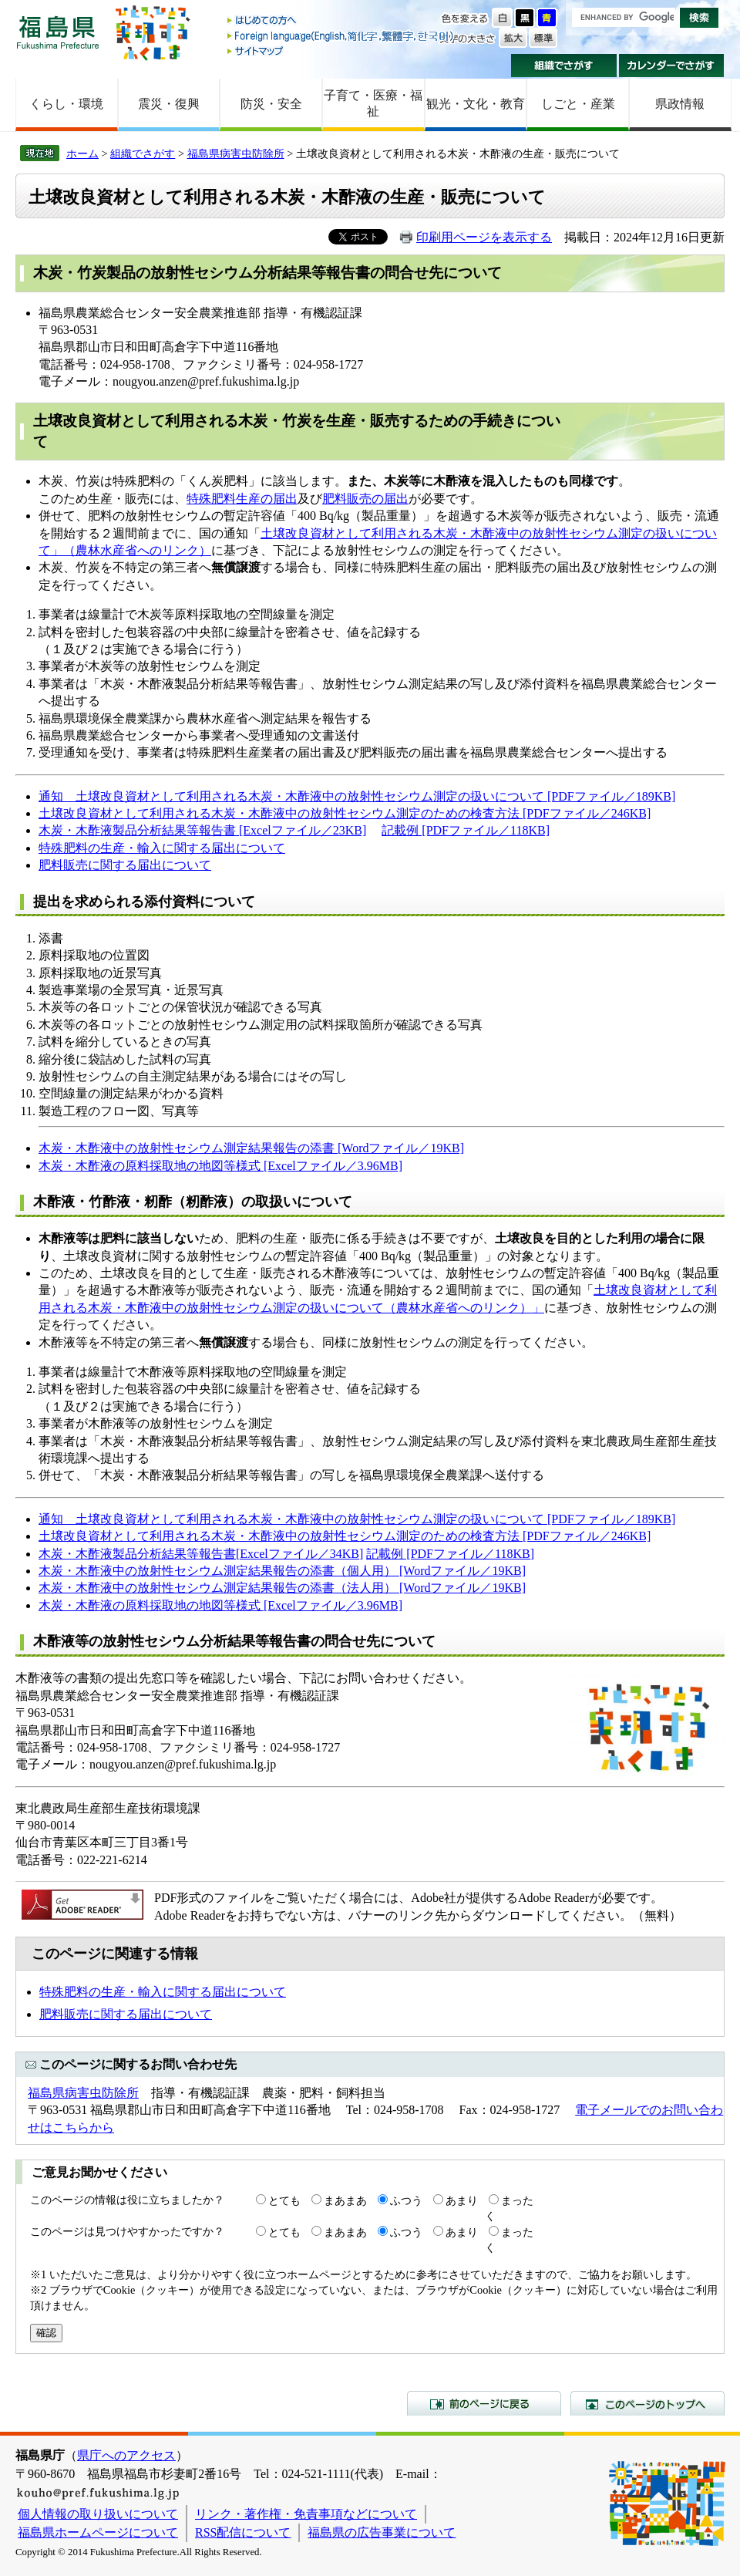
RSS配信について (243, 2532)
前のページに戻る (484, 2403)
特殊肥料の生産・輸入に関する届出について (162, 848)
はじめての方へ (341, 21)
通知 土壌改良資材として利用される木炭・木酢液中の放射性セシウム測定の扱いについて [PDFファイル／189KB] (357, 796)
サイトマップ (341, 50)
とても (284, 2200)
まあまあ (345, 2200)
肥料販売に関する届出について (125, 865)
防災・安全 (271, 103)
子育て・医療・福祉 (373, 103)
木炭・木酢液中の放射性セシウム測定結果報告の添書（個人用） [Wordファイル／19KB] (282, 1570)
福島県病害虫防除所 (235, 153)
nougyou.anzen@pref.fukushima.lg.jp (206, 381)
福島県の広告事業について (382, 2532)
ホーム (82, 153)
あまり (462, 2200)
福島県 (57, 32)
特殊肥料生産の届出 (242, 498)
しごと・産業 (578, 103)
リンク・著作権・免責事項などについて (306, 2513)
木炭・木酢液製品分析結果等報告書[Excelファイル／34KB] (201, 1553)
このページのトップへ (647, 2403)
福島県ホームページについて (98, 2532)
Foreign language (341, 36)
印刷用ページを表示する (484, 237)
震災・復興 (169, 103)
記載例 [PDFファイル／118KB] (466, 830)
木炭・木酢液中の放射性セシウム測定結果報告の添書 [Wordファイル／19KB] (251, 1148)
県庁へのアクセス (126, 2455)
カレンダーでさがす (672, 65)
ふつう (406, 2200)
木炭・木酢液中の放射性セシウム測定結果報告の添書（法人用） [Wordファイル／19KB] (282, 1587)
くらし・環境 (66, 103)
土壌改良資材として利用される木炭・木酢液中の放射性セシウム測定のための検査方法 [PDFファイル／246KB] (345, 813)
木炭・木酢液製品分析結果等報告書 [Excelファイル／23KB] (202, 830)
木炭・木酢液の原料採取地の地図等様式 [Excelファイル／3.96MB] (220, 1165)
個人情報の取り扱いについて (98, 2513)
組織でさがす (564, 65)
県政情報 (680, 103)
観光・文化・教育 (475, 103)
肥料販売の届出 (365, 498)
